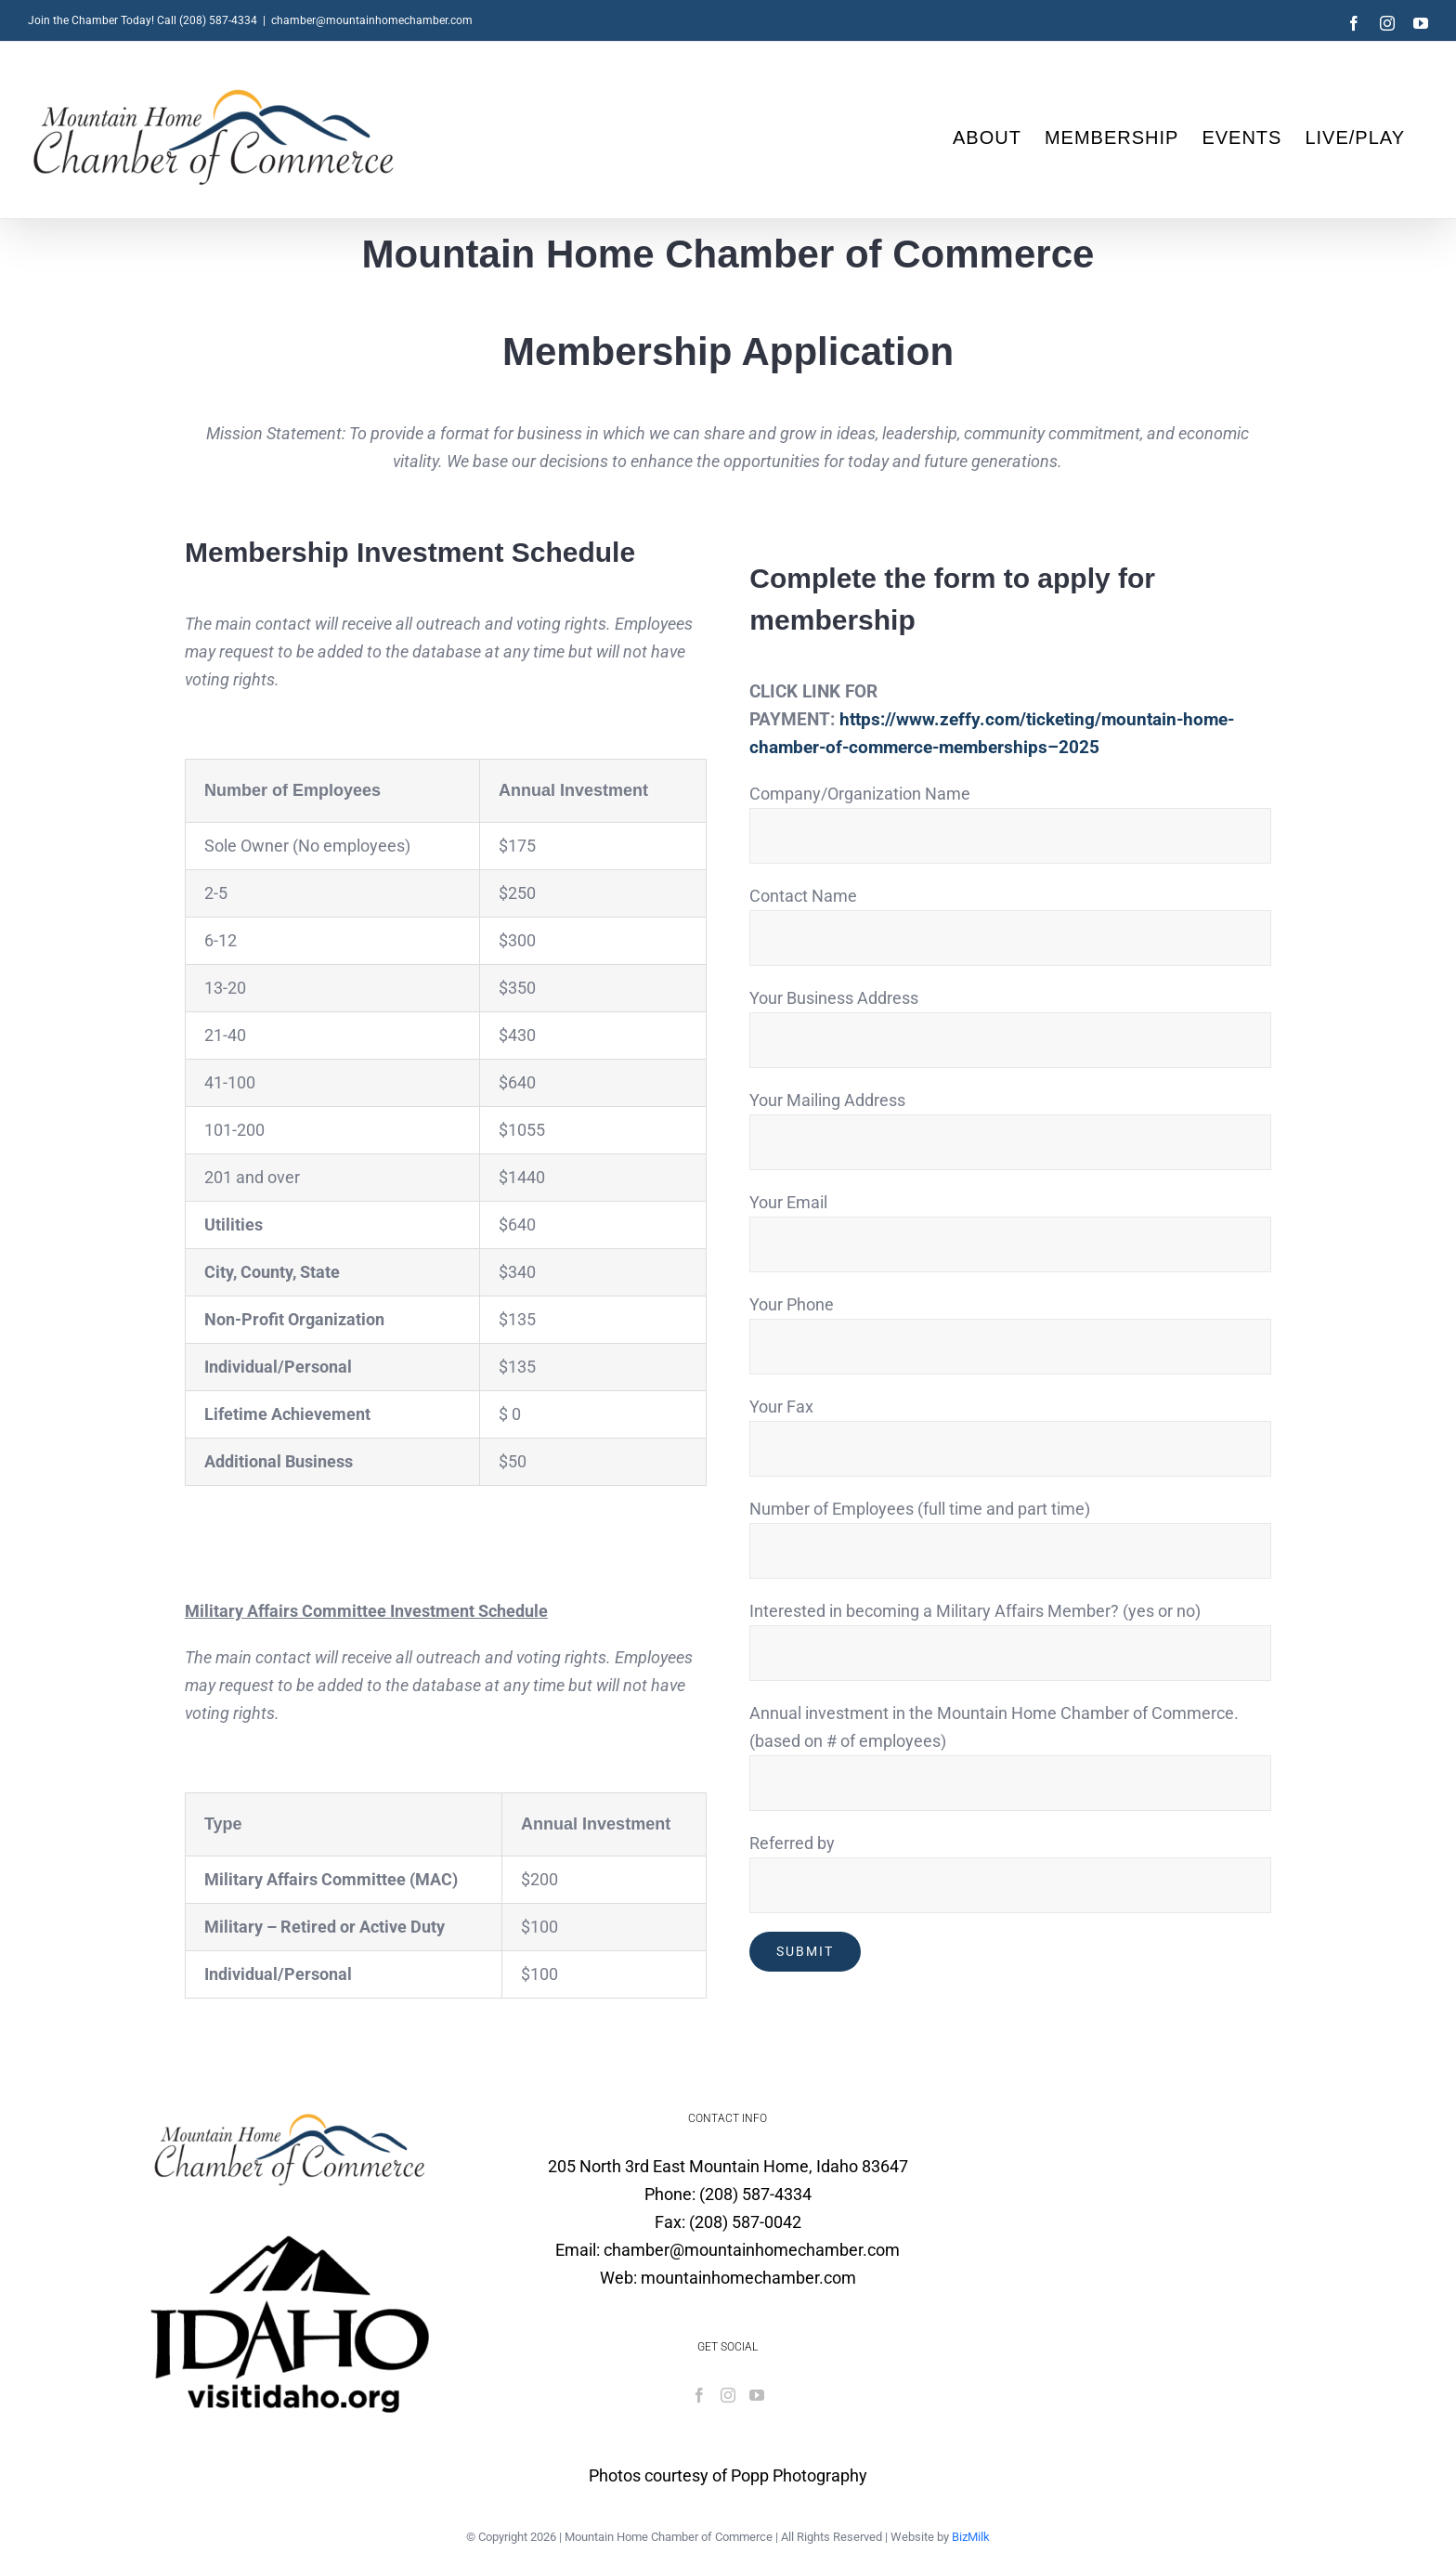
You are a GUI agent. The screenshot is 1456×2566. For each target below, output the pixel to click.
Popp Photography (799, 2475)
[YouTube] (756, 2395)
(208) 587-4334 (755, 2194)
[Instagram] (728, 2395)
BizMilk (971, 2537)
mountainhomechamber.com (748, 2277)
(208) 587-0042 (745, 2222)
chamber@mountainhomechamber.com (372, 20)
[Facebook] (699, 2395)
